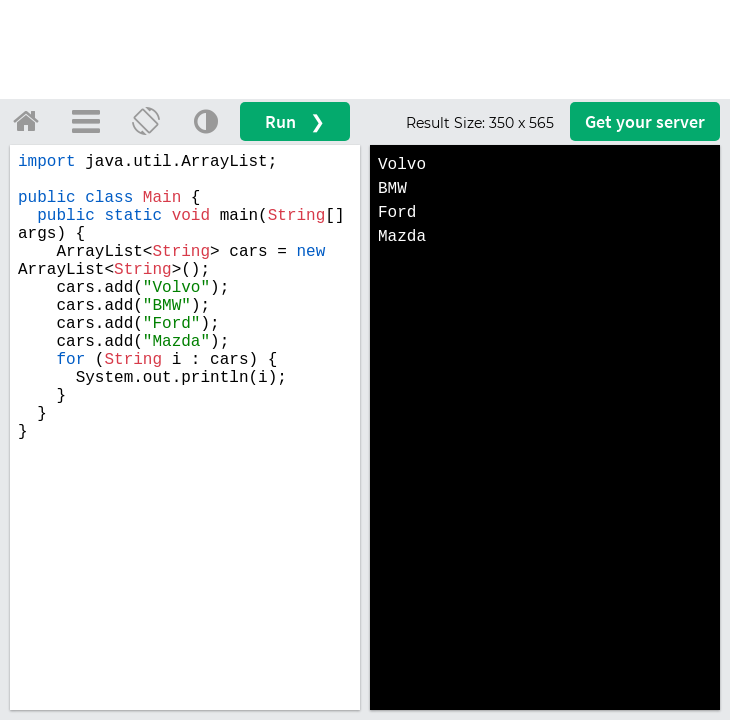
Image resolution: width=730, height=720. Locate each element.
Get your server (645, 121)
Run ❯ (295, 121)
